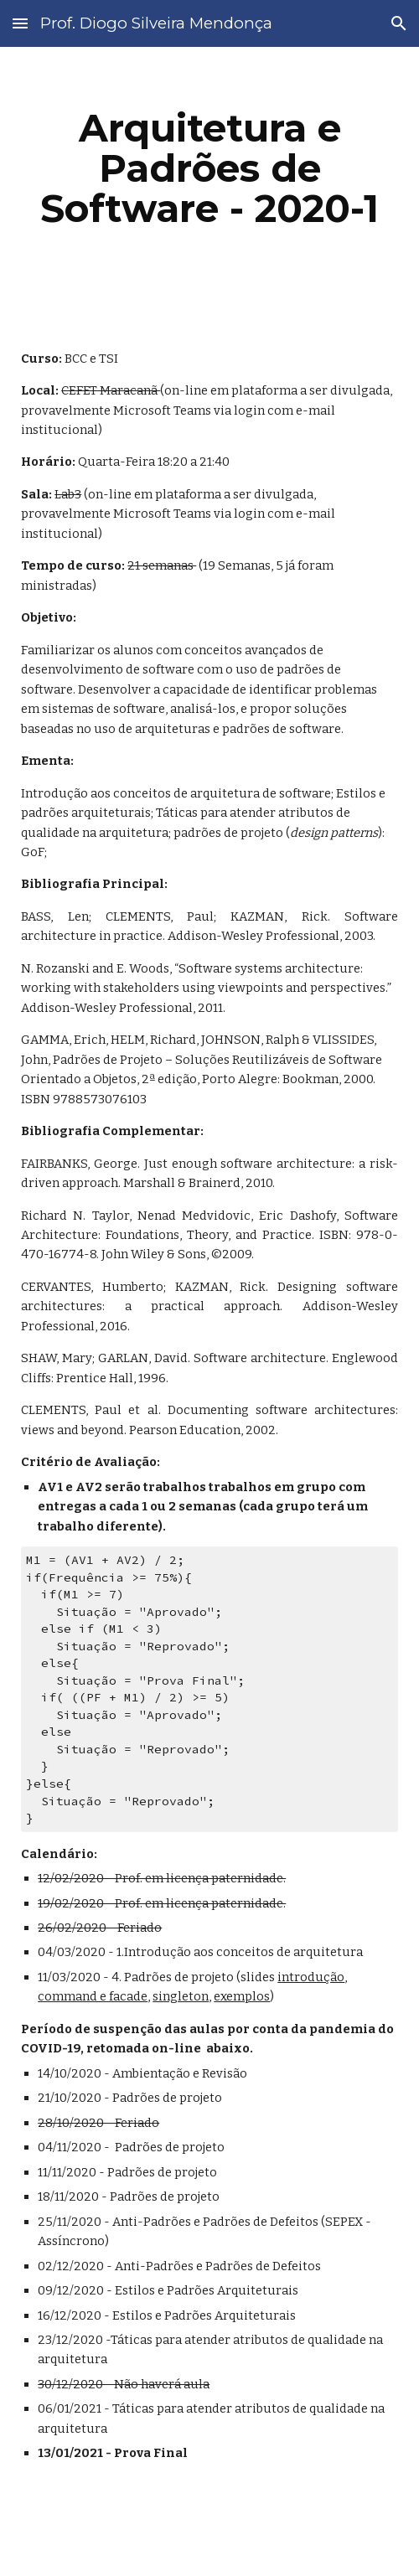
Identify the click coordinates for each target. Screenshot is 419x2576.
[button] (20, 23)
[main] (209, 168)
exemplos (242, 1996)
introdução (310, 1977)
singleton (181, 1996)
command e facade (92, 1996)
